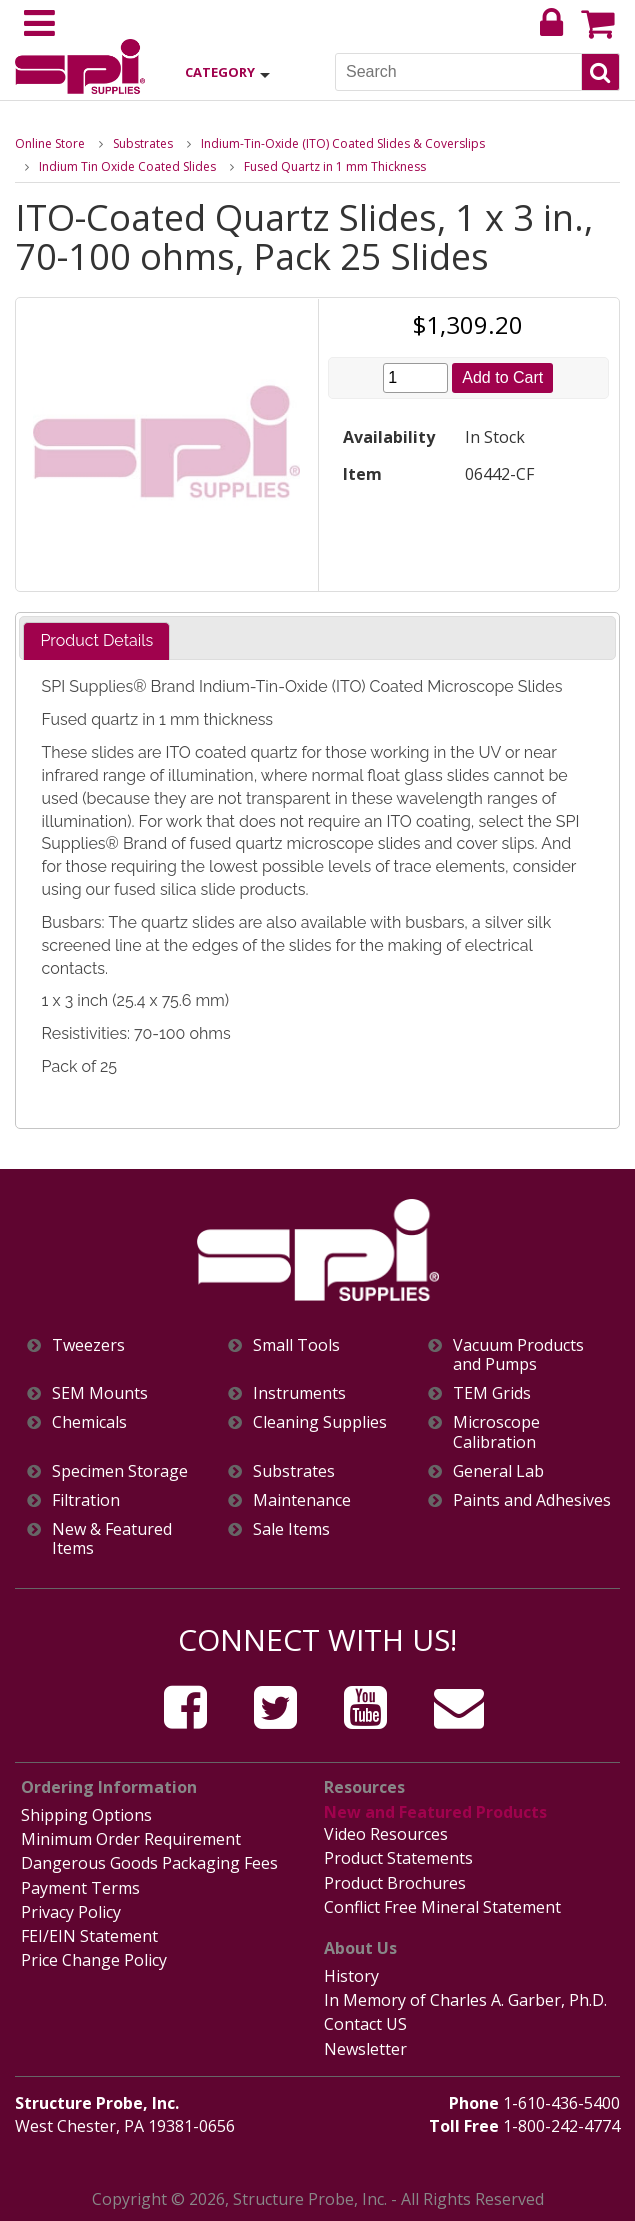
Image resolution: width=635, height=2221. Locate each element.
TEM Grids (492, 1393)
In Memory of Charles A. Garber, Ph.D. (465, 2000)
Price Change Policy (94, 1960)
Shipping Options (86, 1815)
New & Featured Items (112, 1539)
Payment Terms (80, 1888)
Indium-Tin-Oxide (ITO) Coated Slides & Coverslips (343, 143)
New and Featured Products (435, 1812)
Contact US (365, 2024)
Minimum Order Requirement (131, 1839)
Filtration (86, 1500)
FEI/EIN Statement (89, 1936)
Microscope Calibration (496, 1432)
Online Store (50, 143)
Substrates (143, 143)
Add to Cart (502, 377)
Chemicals (89, 1422)
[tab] (96, 641)
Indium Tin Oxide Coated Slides (127, 166)
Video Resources (386, 1834)
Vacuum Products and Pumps (518, 1355)
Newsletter (365, 2049)
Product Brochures (395, 1883)
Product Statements (398, 1858)
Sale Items (291, 1529)
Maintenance (302, 1500)
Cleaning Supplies (320, 1422)
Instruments (299, 1393)
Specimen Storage (120, 1471)
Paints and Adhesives (532, 1500)
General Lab (498, 1471)
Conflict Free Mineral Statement (442, 1907)
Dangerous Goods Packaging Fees (149, 1863)
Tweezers (88, 1345)
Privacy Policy (71, 1912)
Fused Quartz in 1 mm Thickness (335, 166)
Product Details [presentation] (96, 640)
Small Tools (296, 1345)
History (351, 1976)
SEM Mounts (100, 1393)
